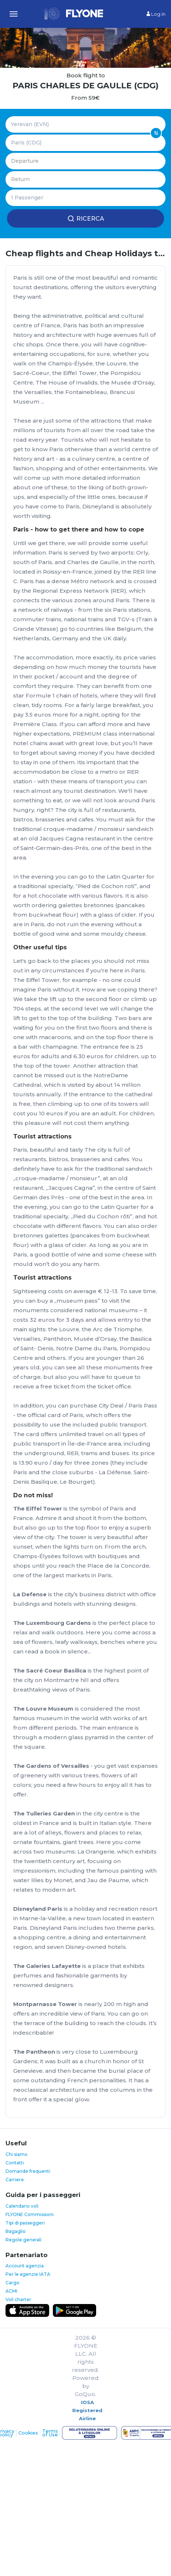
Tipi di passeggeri (25, 2223)
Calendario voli (22, 2206)
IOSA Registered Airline (87, 2410)
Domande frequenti (28, 2171)
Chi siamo (17, 2154)
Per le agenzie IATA (28, 2274)
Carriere (15, 2179)
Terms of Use (50, 2432)
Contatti (15, 2162)
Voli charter (18, 2299)
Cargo (12, 2282)
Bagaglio (16, 2231)
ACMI (11, 2291)
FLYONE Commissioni (30, 2214)
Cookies (28, 2433)
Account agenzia (25, 2265)
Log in (155, 14)
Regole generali (23, 2239)
